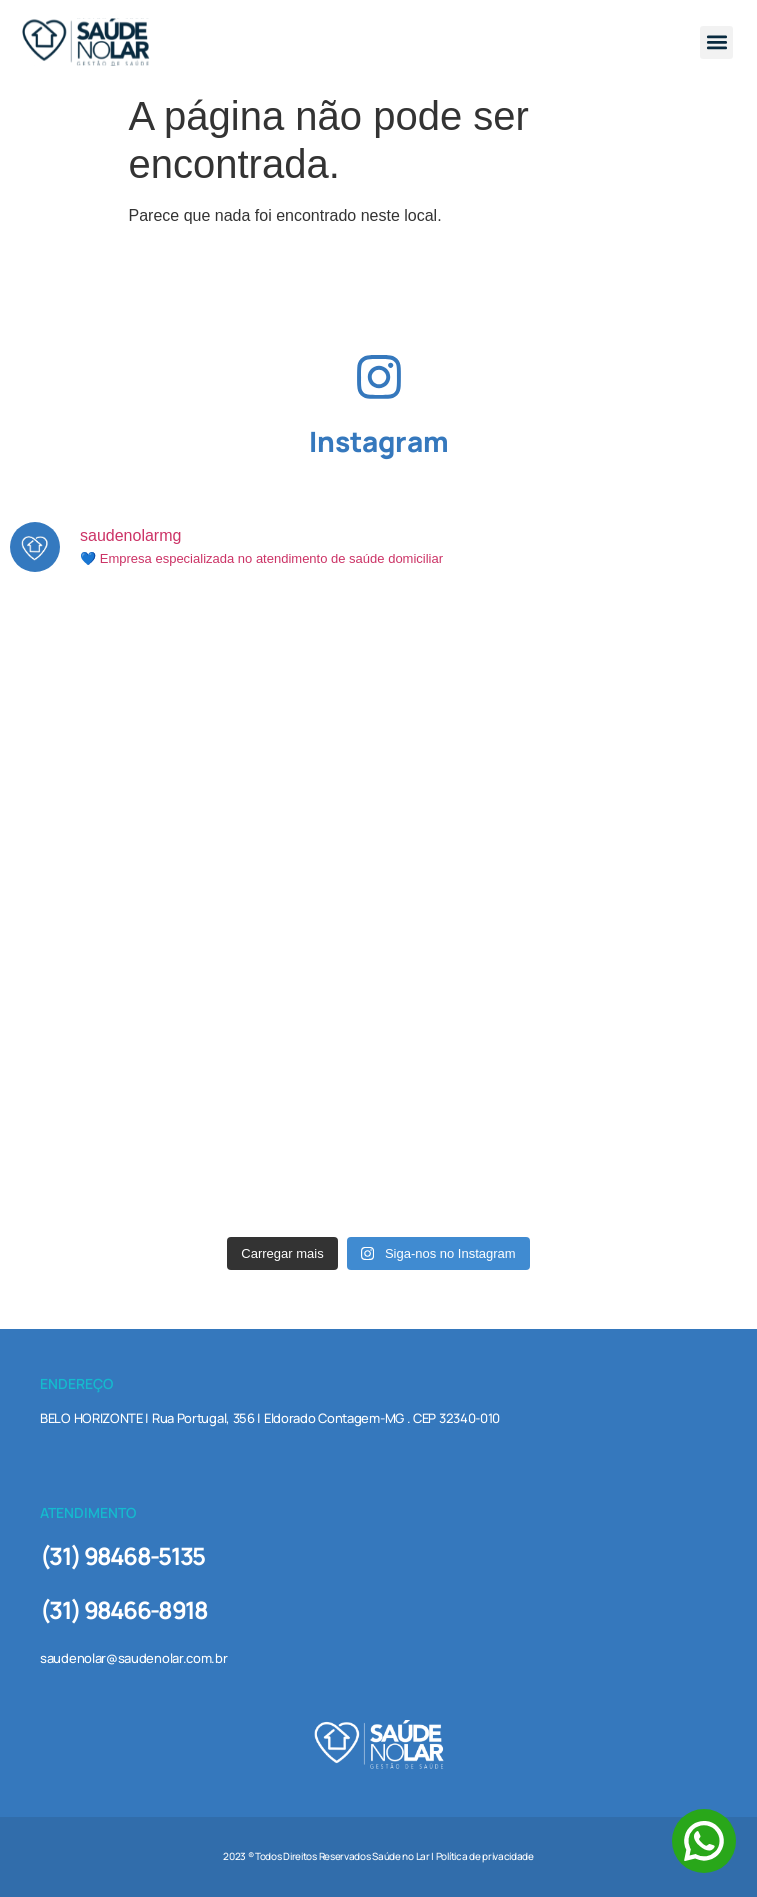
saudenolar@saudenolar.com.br (134, 1658)
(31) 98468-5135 (122, 1555)
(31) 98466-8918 (124, 1609)
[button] (716, 42)
